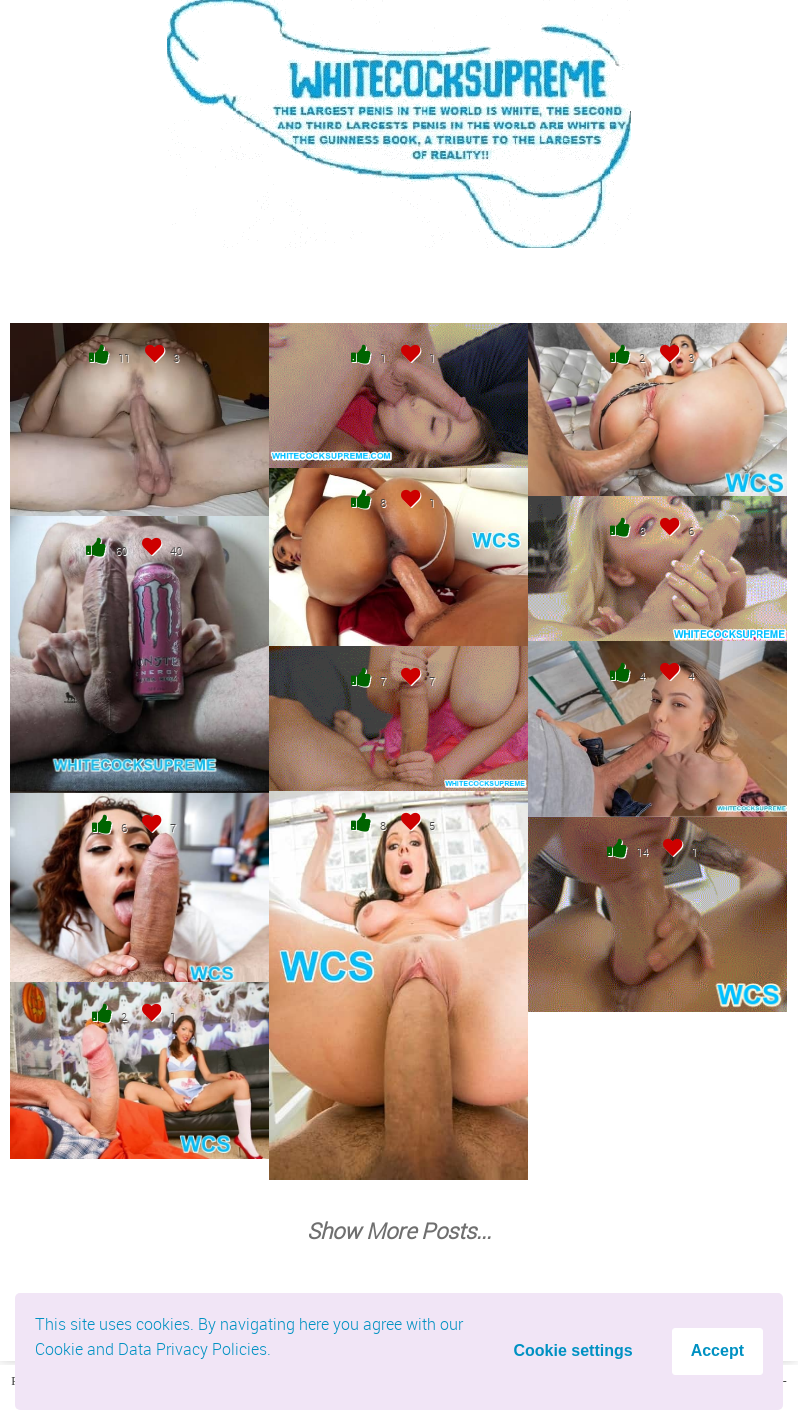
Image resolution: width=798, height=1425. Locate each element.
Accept (717, 1350)
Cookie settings (573, 1350)
